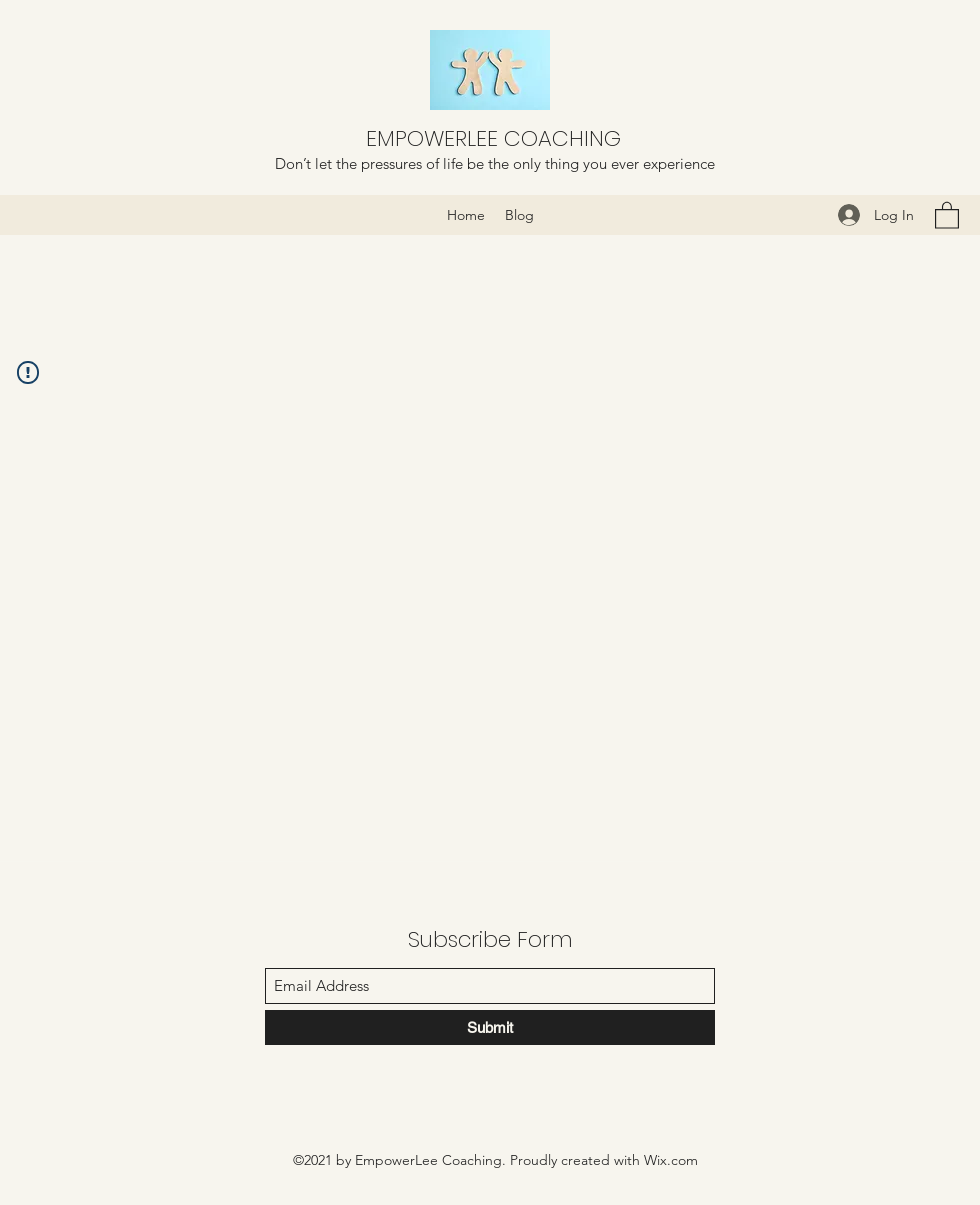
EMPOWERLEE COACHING (493, 138)
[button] (947, 214)
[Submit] (490, 1027)
